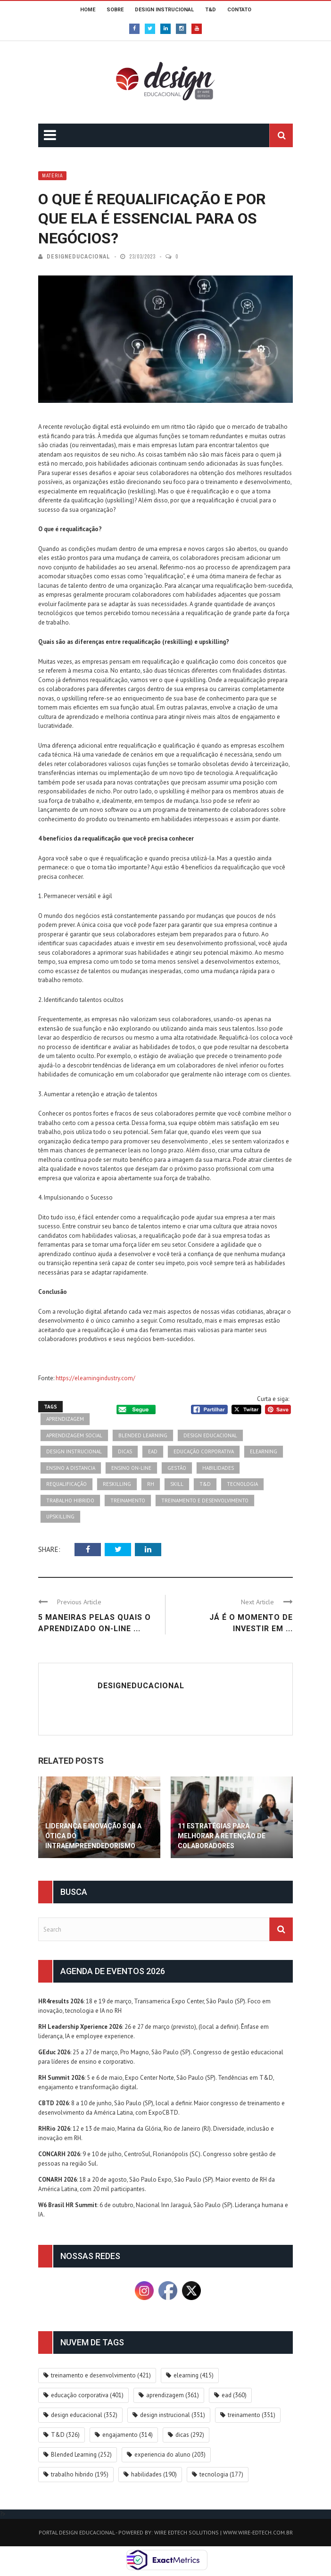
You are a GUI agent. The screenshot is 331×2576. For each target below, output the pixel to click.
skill (176, 1484)
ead (152, 1451)
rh (150, 1484)
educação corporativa (204, 1451)
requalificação (66, 1484)
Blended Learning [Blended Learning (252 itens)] (81, 2455)
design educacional (210, 1435)
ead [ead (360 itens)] (234, 2395)
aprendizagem (65, 1419)
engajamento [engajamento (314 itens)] (127, 2435)
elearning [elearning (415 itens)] (194, 2375)
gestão (176, 1468)
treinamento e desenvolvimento (204, 1500)
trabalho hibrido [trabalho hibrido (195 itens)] (79, 2474)
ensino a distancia (70, 1468)
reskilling (117, 1484)
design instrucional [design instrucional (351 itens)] (172, 2415)
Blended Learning (142, 1435)
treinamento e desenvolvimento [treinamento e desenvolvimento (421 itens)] (101, 2375)
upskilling (60, 1516)
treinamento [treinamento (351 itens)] (251, 2415)
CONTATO (239, 10)
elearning (263, 1451)
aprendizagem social (74, 1435)
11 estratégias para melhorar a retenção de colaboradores (221, 1836)
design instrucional (74, 1451)
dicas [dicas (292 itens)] (189, 2435)
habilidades (218, 1468)
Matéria (52, 176)
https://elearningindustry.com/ (95, 1378)
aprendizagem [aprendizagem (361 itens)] (172, 2395)
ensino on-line (131, 1468)
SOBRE (115, 10)
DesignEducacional (78, 256)
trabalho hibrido (70, 1500)
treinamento (127, 1500)
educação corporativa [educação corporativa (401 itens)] (87, 2395)
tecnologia (242, 1484)
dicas (125, 1451)
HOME (87, 10)
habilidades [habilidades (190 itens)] (154, 2474)
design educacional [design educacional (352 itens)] (84, 2415)
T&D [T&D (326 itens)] (65, 2435)
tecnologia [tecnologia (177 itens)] (221, 2474)
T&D (210, 10)
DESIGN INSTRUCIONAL (164, 10)
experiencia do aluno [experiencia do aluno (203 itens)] (170, 2455)
